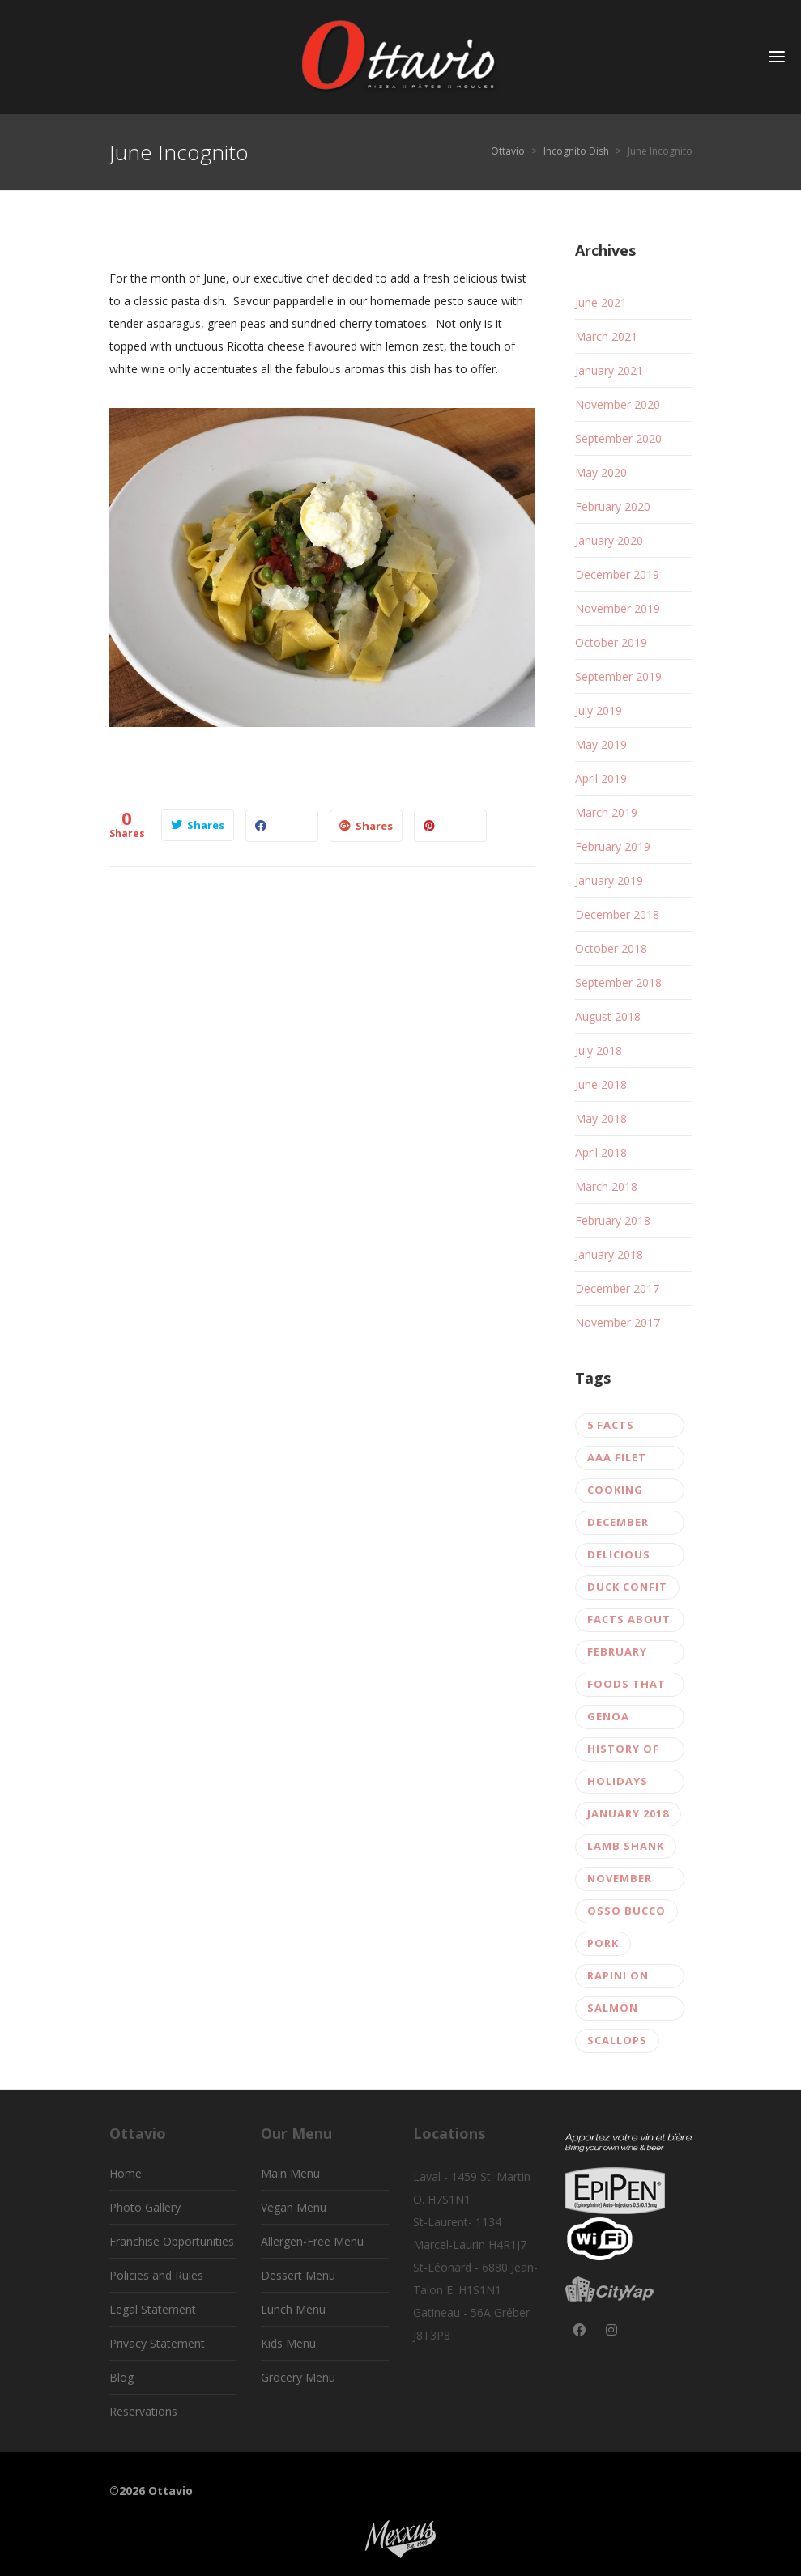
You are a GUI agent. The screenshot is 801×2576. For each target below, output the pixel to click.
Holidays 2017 (617, 1784)
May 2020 (601, 472)
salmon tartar (612, 2010)
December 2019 (617, 574)
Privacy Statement (157, 2343)
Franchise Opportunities (171, 2241)
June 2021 (601, 302)
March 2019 (606, 812)
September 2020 (618, 438)
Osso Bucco (626, 1910)
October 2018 (611, 948)
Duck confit (627, 1586)
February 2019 (612, 846)
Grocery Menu (298, 2377)
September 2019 (618, 676)
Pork (603, 1943)
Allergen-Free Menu (312, 2241)
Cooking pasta (615, 1492)
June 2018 (601, 1084)
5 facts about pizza (628, 1428)
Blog (121, 2377)
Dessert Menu (298, 2275)
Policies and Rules (156, 2275)
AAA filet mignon (616, 1460)
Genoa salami (609, 1719)
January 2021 (609, 370)
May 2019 (601, 744)
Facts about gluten (629, 1622)
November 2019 (617, 608)
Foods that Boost (626, 1687)
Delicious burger (618, 1557)
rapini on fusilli (618, 1978)
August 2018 (608, 1016)
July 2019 (598, 710)
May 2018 (601, 1118)
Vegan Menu (293, 2207)
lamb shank (625, 1845)
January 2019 (609, 880)
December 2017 (617, 1288)
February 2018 (612, 1220)
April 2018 (601, 1152)
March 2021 (606, 336)
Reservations (143, 2411)
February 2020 (612, 506)
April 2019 (601, 778)
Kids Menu (288, 2343)
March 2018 (606, 1186)
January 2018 (609, 1254)
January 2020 (609, 540)
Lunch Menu (293, 2309)
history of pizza (623, 1751)
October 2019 (611, 642)
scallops (617, 2040)
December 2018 (617, 914)
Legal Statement (152, 2309)
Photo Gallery (145, 2207)
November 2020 (617, 404)
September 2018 (618, 982)
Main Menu (290, 2173)
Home (125, 2173)
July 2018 (598, 1050)
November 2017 (617, 1322)
